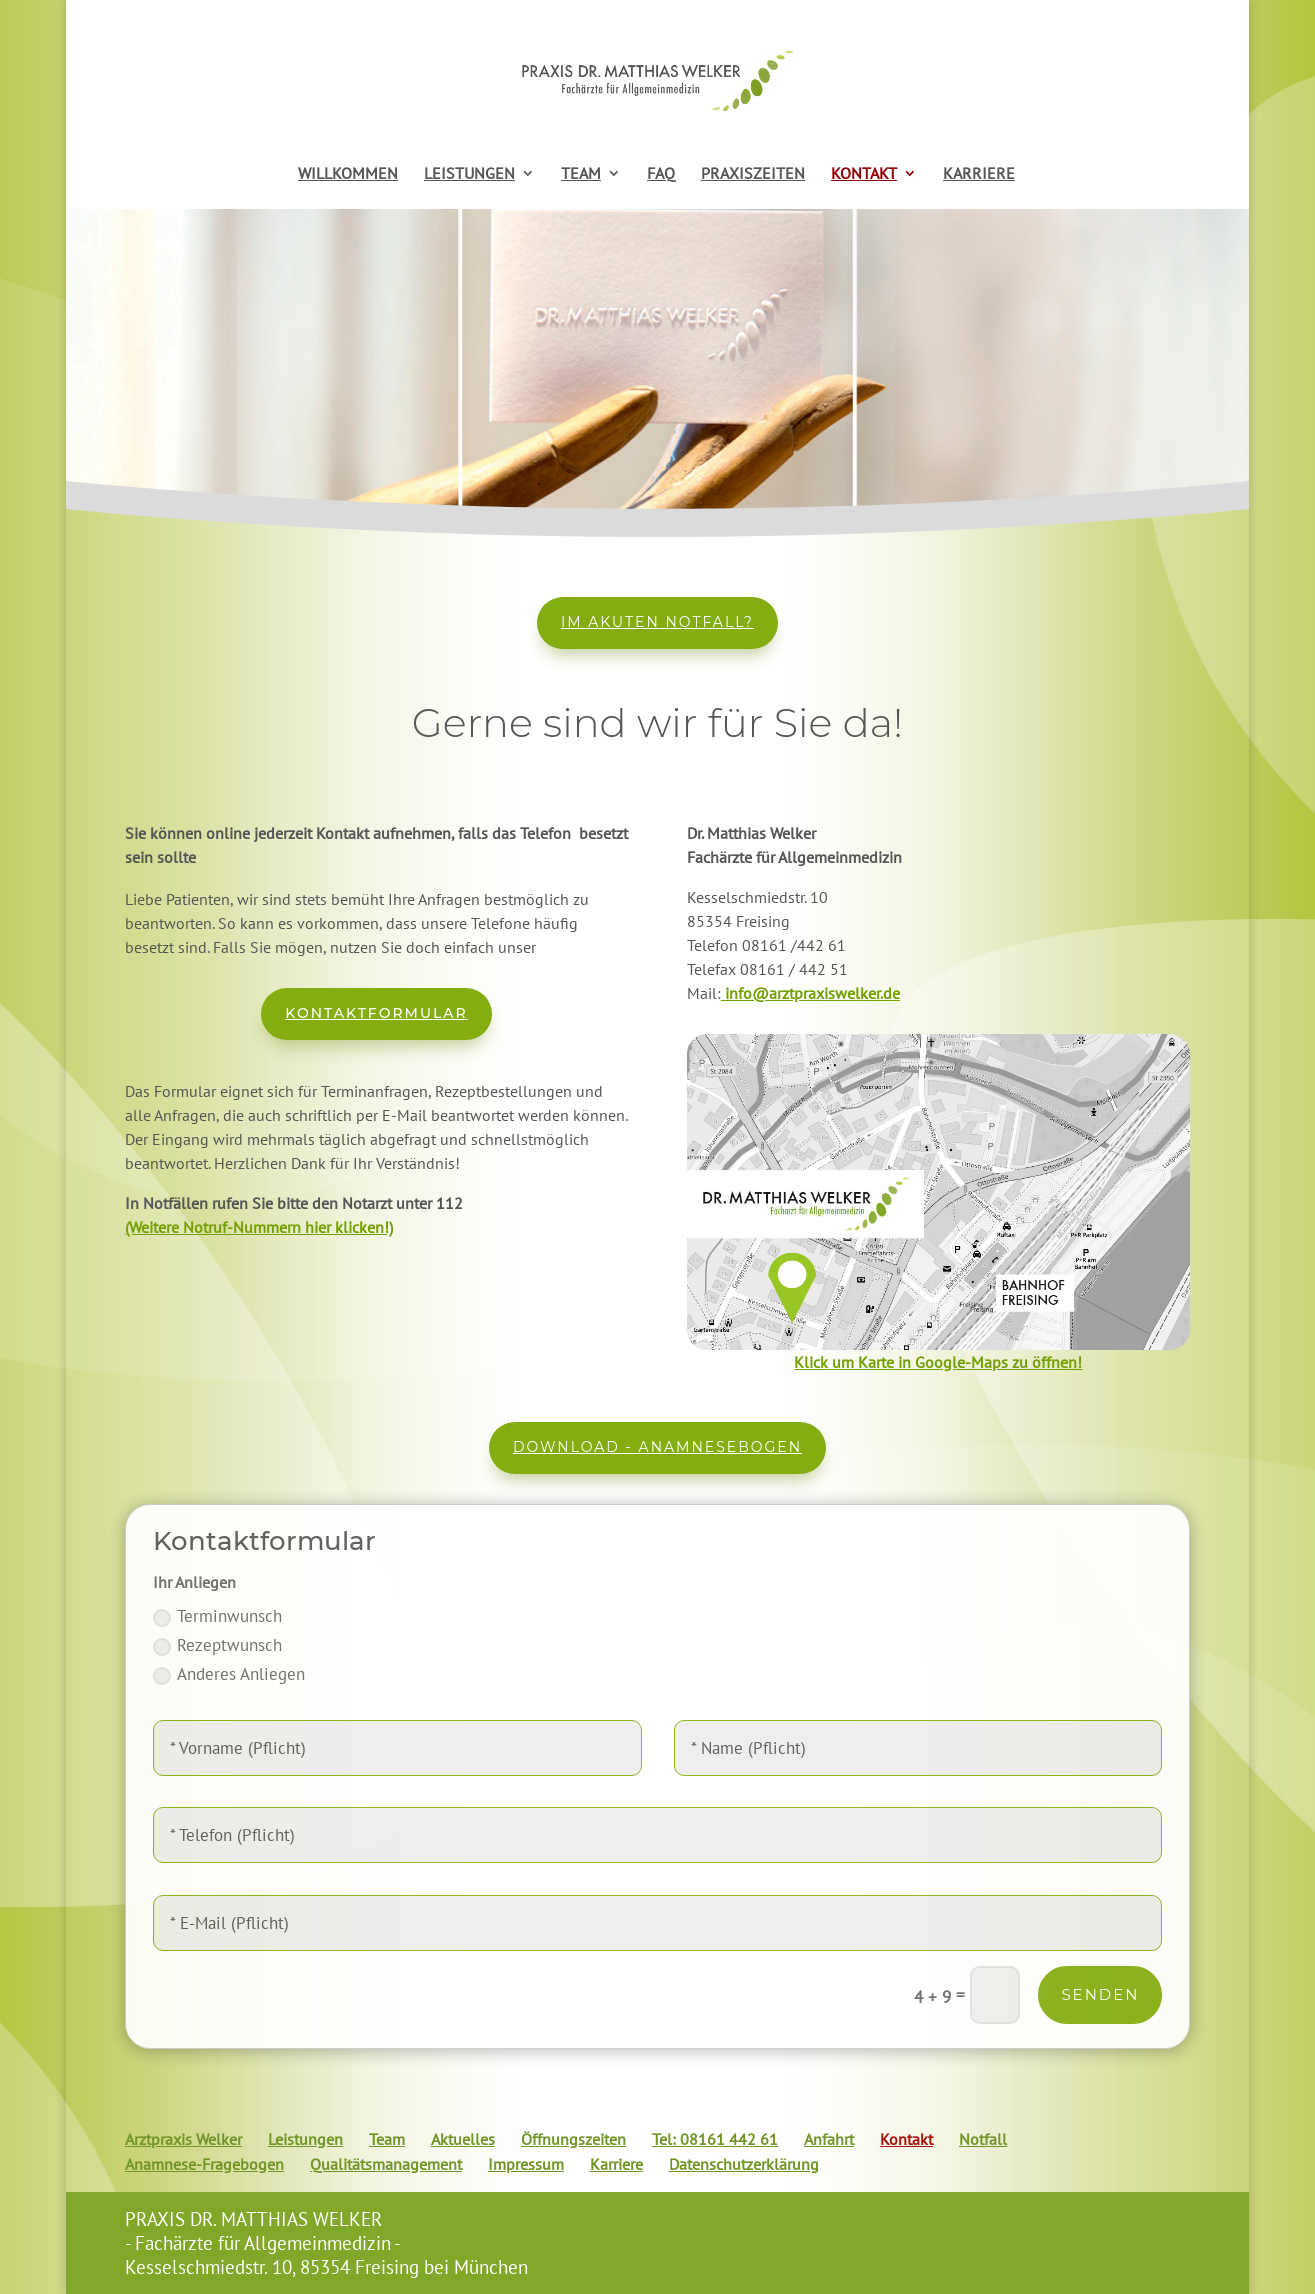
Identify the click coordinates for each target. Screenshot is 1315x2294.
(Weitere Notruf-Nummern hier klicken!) (259, 1227)
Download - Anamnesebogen (657, 1447)
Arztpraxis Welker (183, 2139)
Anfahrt (829, 2139)
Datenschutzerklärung (744, 2164)
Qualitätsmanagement (386, 2164)
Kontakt (906, 2139)
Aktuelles (463, 2139)
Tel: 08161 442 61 (715, 2139)
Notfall (983, 2139)
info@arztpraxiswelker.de (810, 993)
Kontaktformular (376, 1013)
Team (387, 2139)
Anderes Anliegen (229, 1674)
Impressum (526, 2164)
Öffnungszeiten (573, 2139)
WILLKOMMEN (348, 174)
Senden (1100, 1994)
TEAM (581, 174)
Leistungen (305, 2139)
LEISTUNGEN (469, 174)
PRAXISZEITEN (753, 174)
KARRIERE (979, 174)
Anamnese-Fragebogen (204, 2164)
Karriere (616, 2164)
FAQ (661, 174)
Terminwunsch (217, 1616)
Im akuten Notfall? (657, 622)
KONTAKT (864, 174)
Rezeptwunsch (217, 1645)
